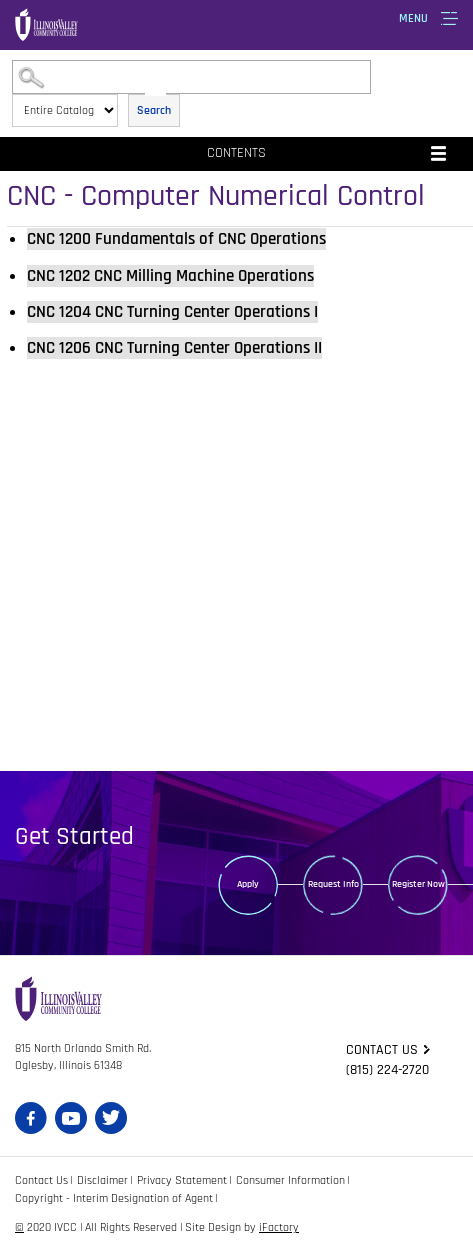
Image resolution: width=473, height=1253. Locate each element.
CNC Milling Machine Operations (170, 276)
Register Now (418, 884)
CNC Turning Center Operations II (174, 348)
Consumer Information (290, 1180)
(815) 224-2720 (387, 1070)
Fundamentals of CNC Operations (176, 239)
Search (154, 110)
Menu (413, 18)
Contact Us (41, 1180)
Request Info (333, 884)
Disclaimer (102, 1180)
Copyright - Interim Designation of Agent (114, 1198)
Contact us (382, 1050)
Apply (248, 884)
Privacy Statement (182, 1180)
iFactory (279, 1227)
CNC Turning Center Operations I (172, 312)
